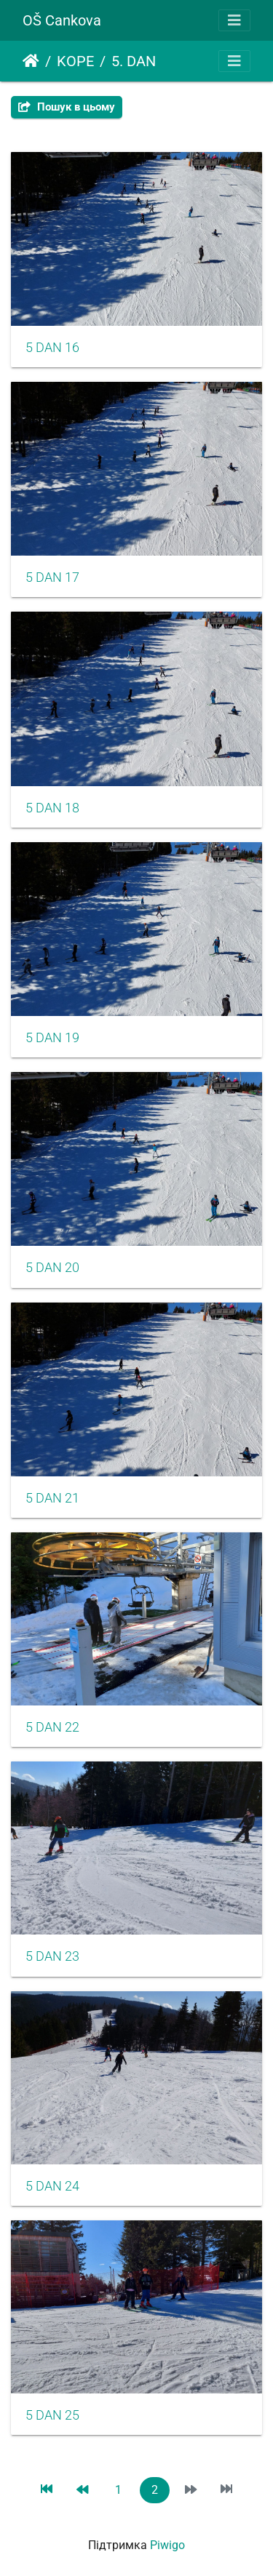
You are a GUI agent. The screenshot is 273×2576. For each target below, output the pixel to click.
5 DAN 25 (52, 2415)
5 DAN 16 (52, 347)
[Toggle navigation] (234, 20)
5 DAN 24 (52, 2186)
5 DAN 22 (52, 1727)
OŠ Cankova (62, 20)
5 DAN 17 (52, 577)
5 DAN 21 (52, 1498)
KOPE (75, 61)
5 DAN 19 (52, 1038)
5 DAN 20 (52, 1267)
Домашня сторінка (31, 61)
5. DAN (133, 61)
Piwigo (167, 2545)
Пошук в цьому (66, 106)
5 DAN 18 (52, 808)
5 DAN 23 (52, 1956)
